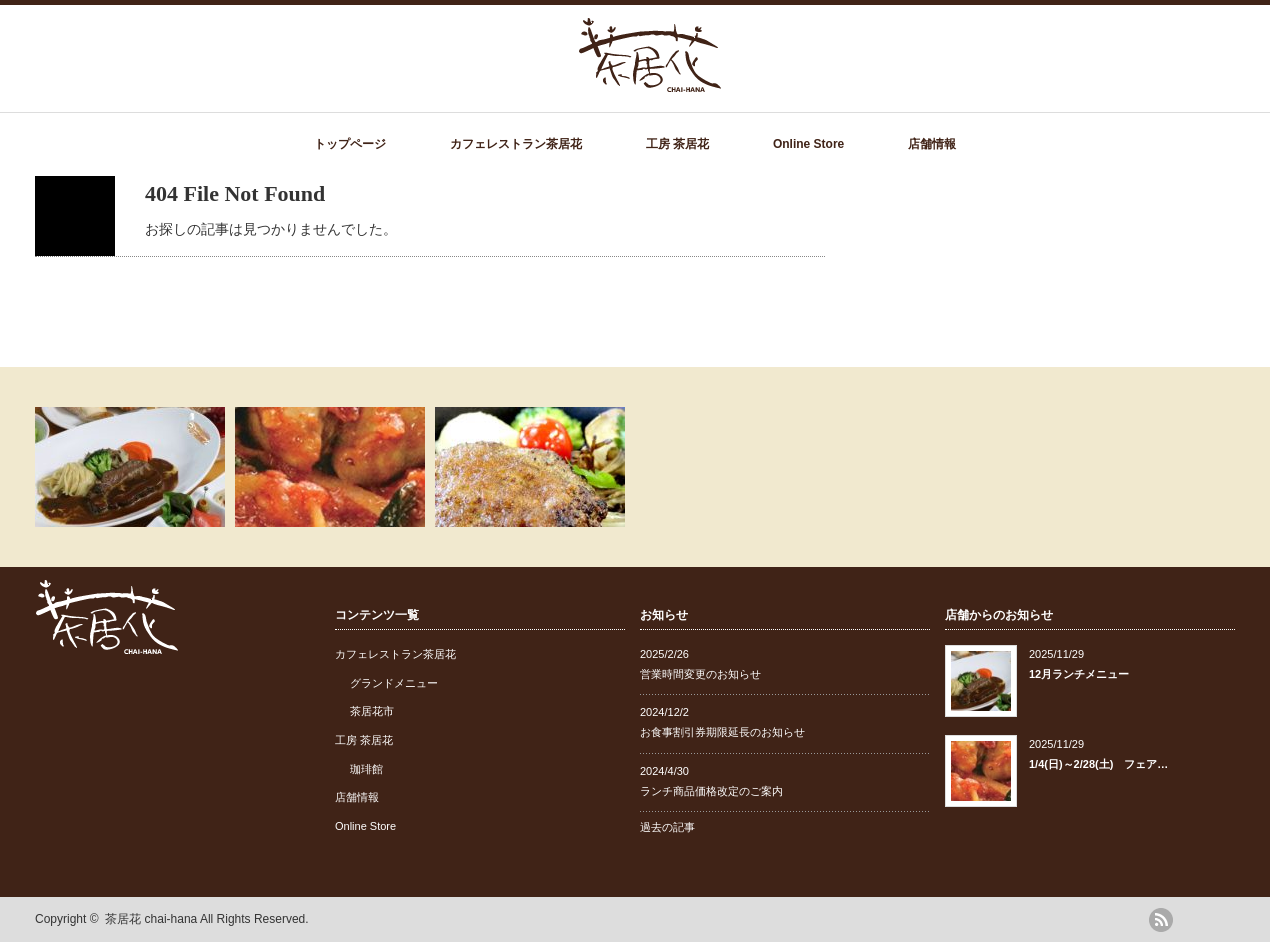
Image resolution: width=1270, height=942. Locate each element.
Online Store (808, 144)
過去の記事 (667, 827)
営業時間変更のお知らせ (700, 674)
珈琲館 (366, 769)
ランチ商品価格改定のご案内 (711, 791)
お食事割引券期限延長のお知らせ (722, 732)
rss (1161, 920)
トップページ (350, 144)
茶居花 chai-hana (151, 919)
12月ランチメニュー (1079, 674)
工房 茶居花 (677, 144)
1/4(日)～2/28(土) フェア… (1098, 764)
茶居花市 (372, 711)
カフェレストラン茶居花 (516, 144)
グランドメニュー (394, 683)
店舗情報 (932, 144)
